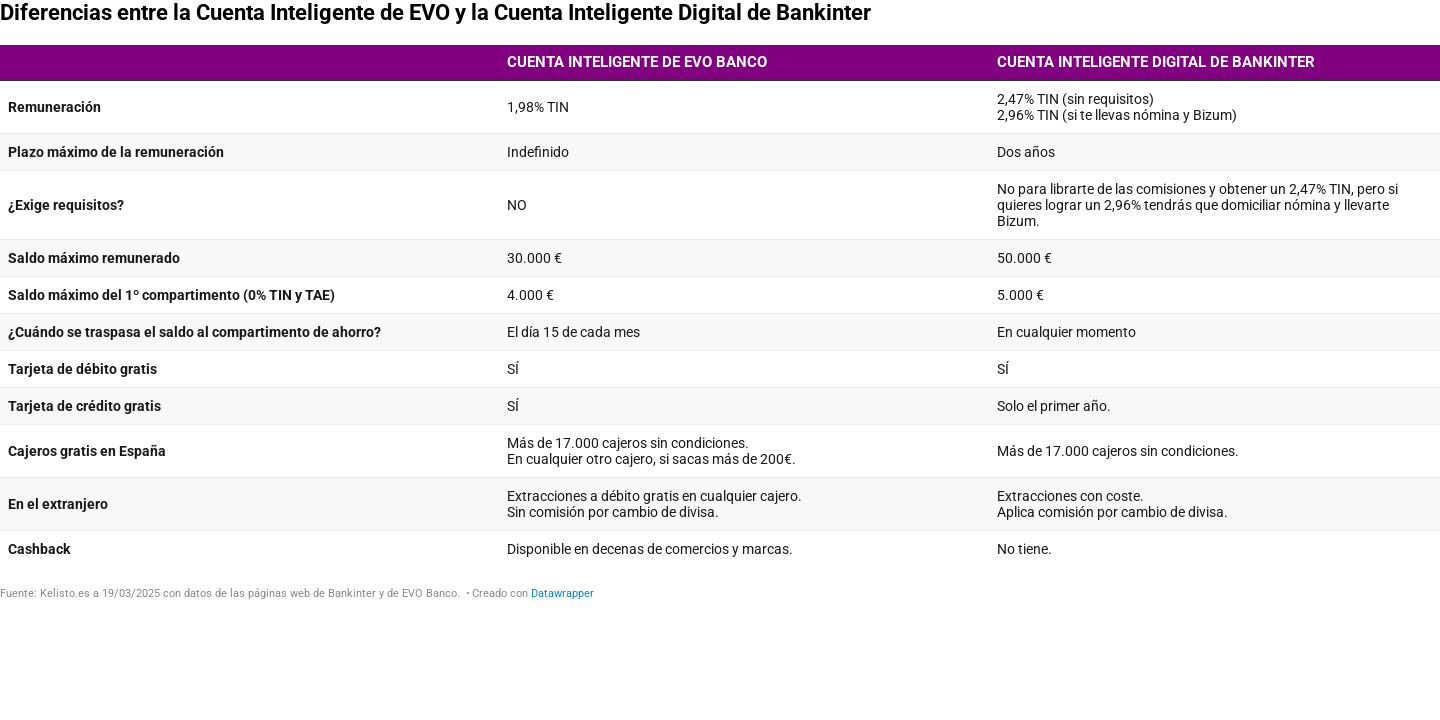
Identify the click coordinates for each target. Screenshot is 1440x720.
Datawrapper (562, 593)
